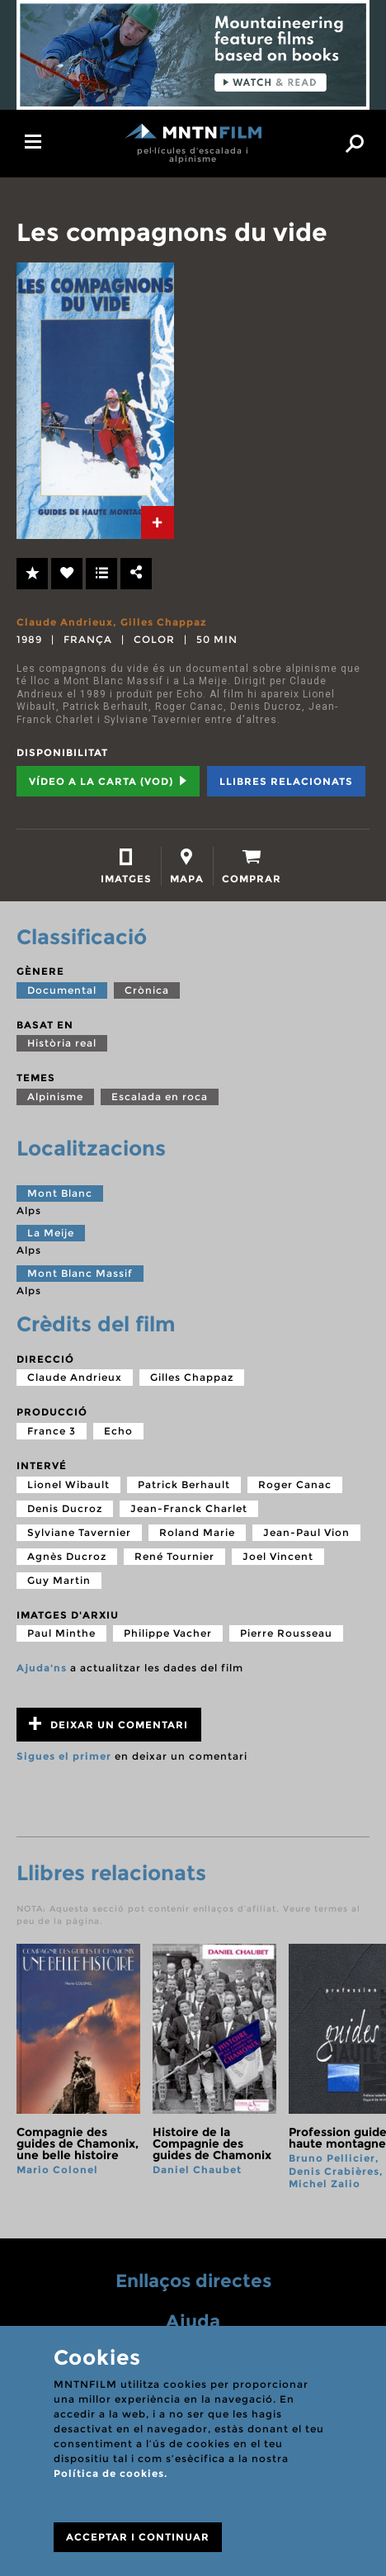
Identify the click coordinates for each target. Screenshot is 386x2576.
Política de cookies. (110, 2473)
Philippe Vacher (168, 1633)
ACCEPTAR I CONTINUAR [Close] (137, 2537)
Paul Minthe (61, 1633)
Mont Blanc (59, 1193)
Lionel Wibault (68, 1484)
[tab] (157, 522)
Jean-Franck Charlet (188, 1508)
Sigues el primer (63, 1756)
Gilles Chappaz (163, 622)
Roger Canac (295, 1484)
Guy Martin (59, 1580)
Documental (61, 990)
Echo (118, 1431)
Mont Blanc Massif (80, 1273)
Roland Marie (197, 1532)
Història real (61, 1043)
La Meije (50, 1233)
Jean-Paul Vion (306, 1532)
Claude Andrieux (64, 622)
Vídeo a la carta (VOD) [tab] (108, 781)
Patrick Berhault (184, 1484)
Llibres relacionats (286, 781)
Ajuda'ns (41, 1667)
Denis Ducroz (64, 1508)
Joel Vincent (277, 1556)
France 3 (51, 1431)
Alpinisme (55, 1096)
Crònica (147, 990)
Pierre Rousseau (286, 1633)
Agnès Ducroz (66, 1556)
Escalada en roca (159, 1096)
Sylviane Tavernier (79, 1532)
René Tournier (174, 1556)
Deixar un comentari (108, 1724)
